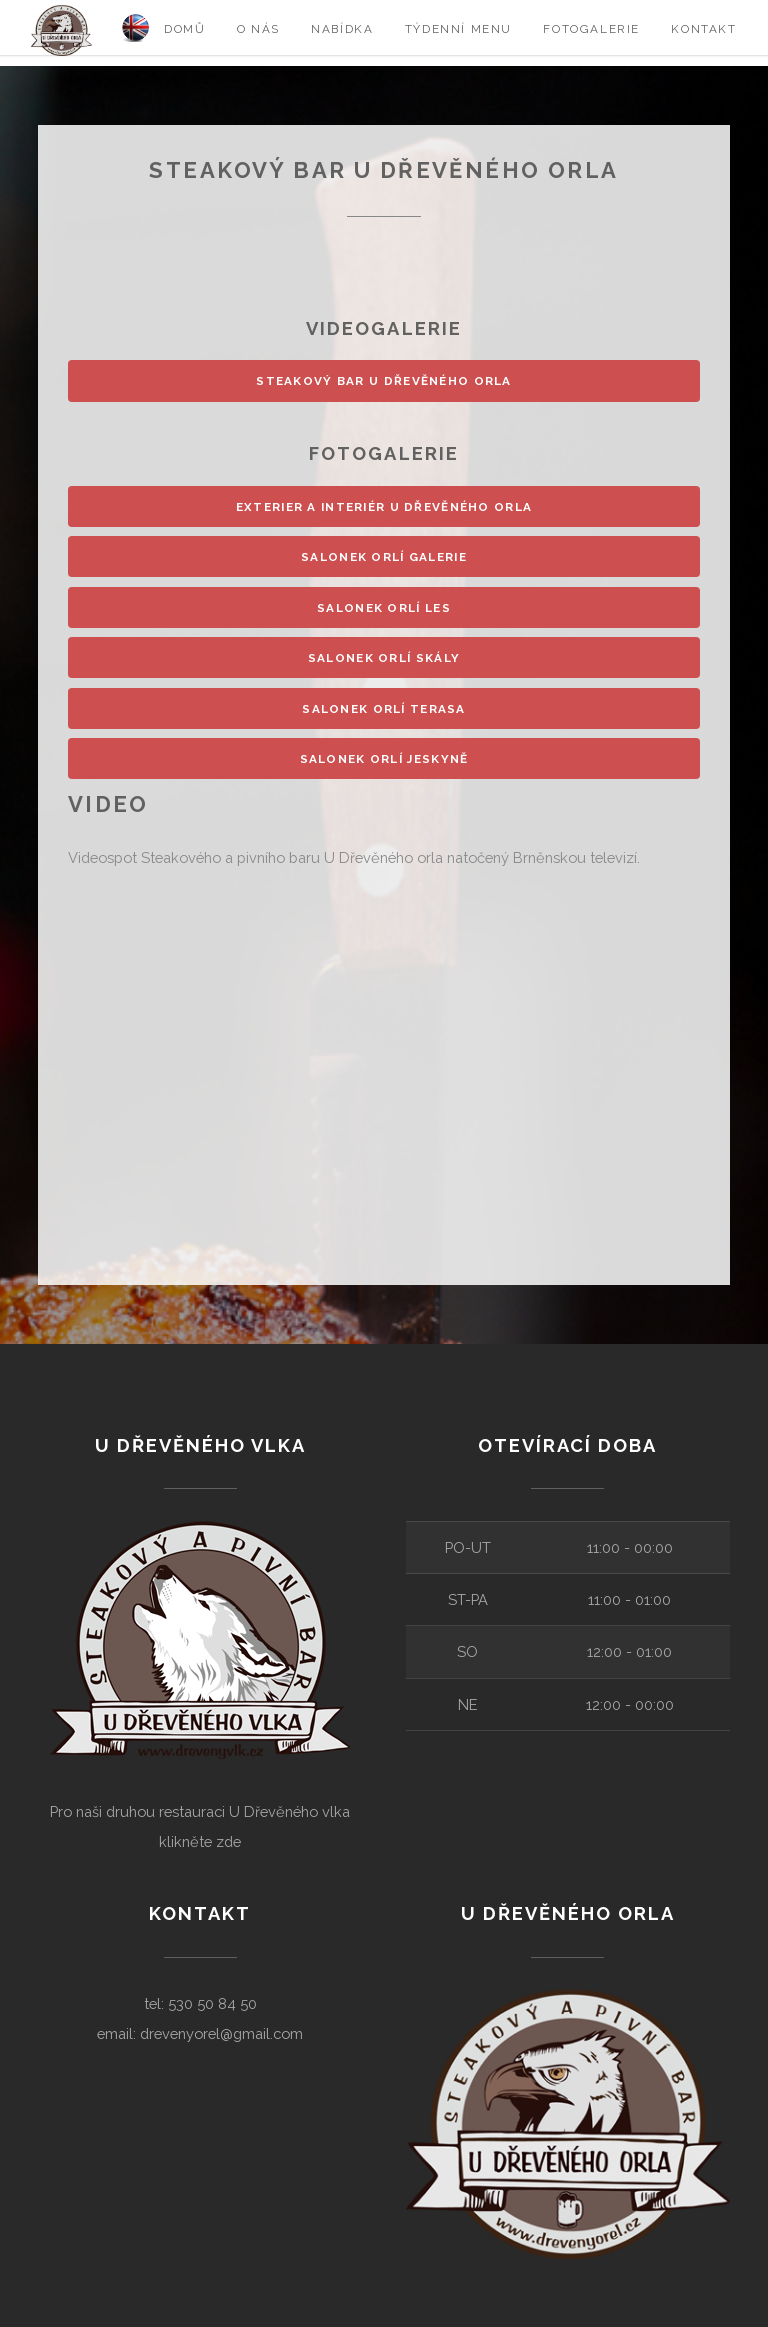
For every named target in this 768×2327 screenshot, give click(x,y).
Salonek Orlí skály (384, 658)
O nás (258, 29)
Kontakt (703, 29)
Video (108, 804)
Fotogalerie (591, 29)
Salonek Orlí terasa (384, 709)
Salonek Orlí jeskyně (384, 759)
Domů (184, 29)
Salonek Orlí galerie (384, 557)
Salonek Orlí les (384, 608)
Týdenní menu (458, 29)
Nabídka (342, 29)
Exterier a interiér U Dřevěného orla (384, 507)
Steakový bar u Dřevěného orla (383, 381)
